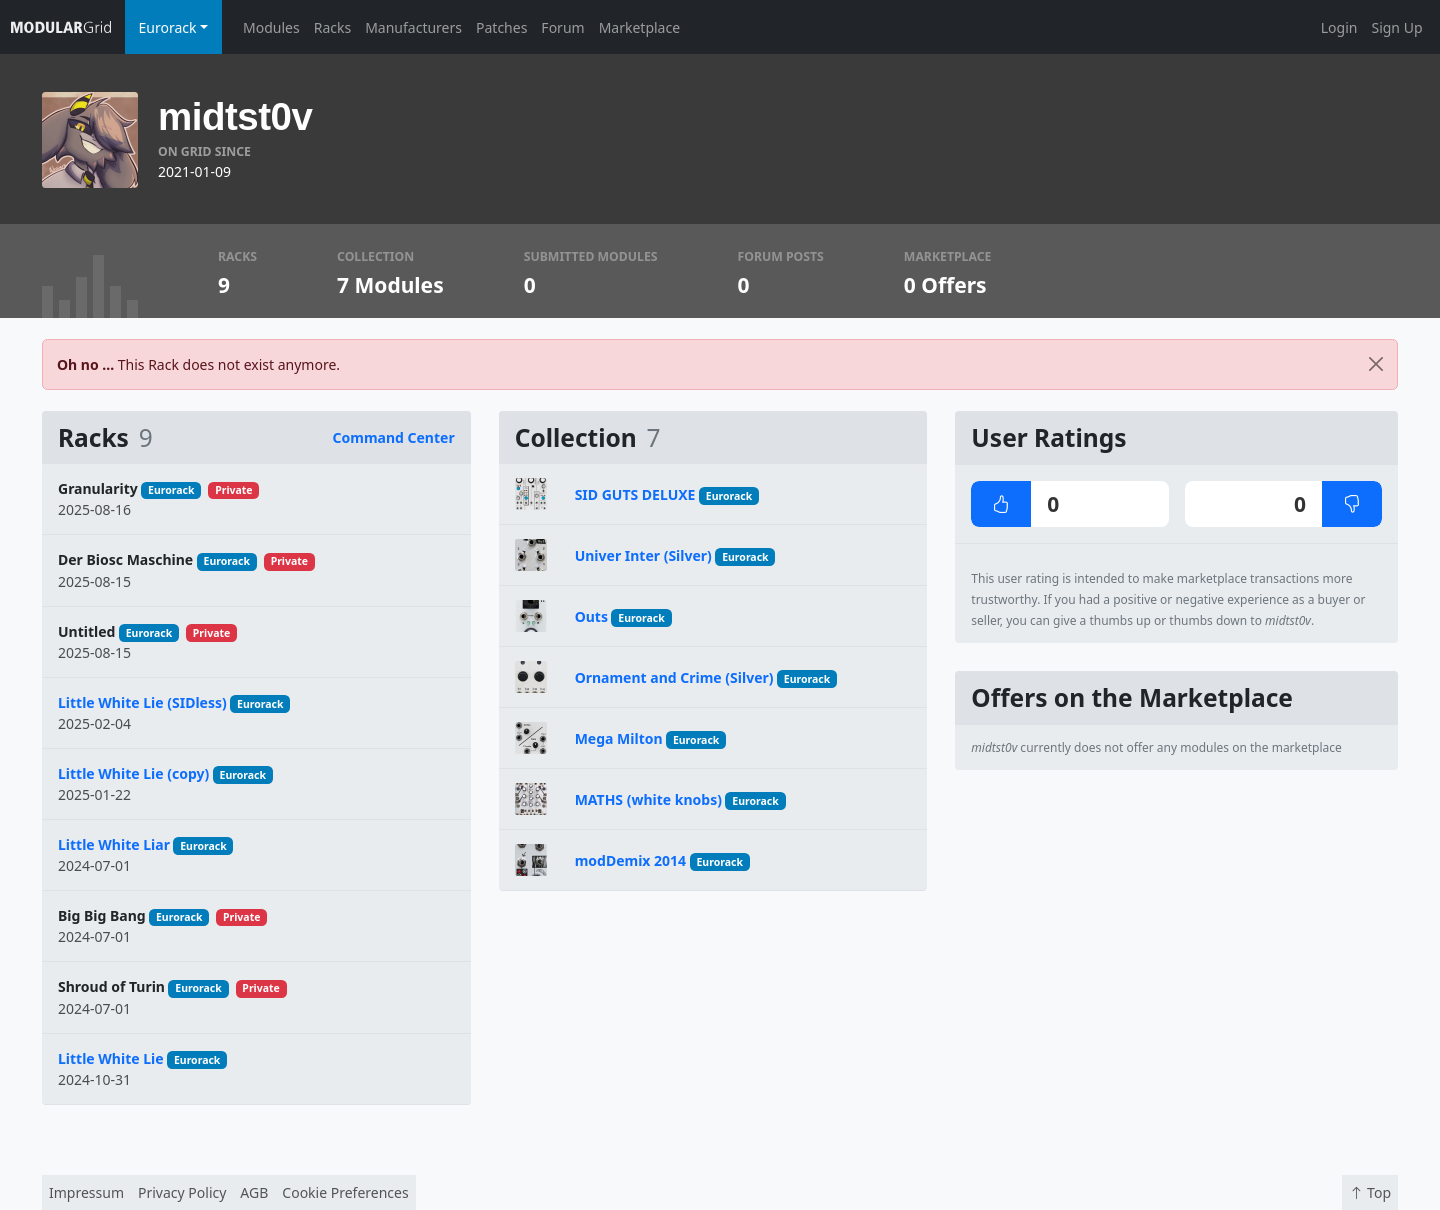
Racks (332, 27)
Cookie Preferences (345, 1192)
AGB (254, 1192)
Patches (501, 27)
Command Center (394, 437)
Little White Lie (111, 1058)
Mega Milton (619, 738)
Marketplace (639, 27)
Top (1370, 1192)
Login (1339, 27)
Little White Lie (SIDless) (142, 702)
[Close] (1376, 364)
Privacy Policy (182, 1192)
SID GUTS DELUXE (635, 494)
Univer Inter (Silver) (643, 555)
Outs (591, 616)
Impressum (86, 1192)
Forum (562, 27)
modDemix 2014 (630, 860)
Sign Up (1396, 27)
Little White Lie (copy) (133, 773)
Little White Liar (114, 844)
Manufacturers (413, 27)
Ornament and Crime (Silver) (674, 677)
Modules (271, 27)
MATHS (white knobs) (648, 799)
